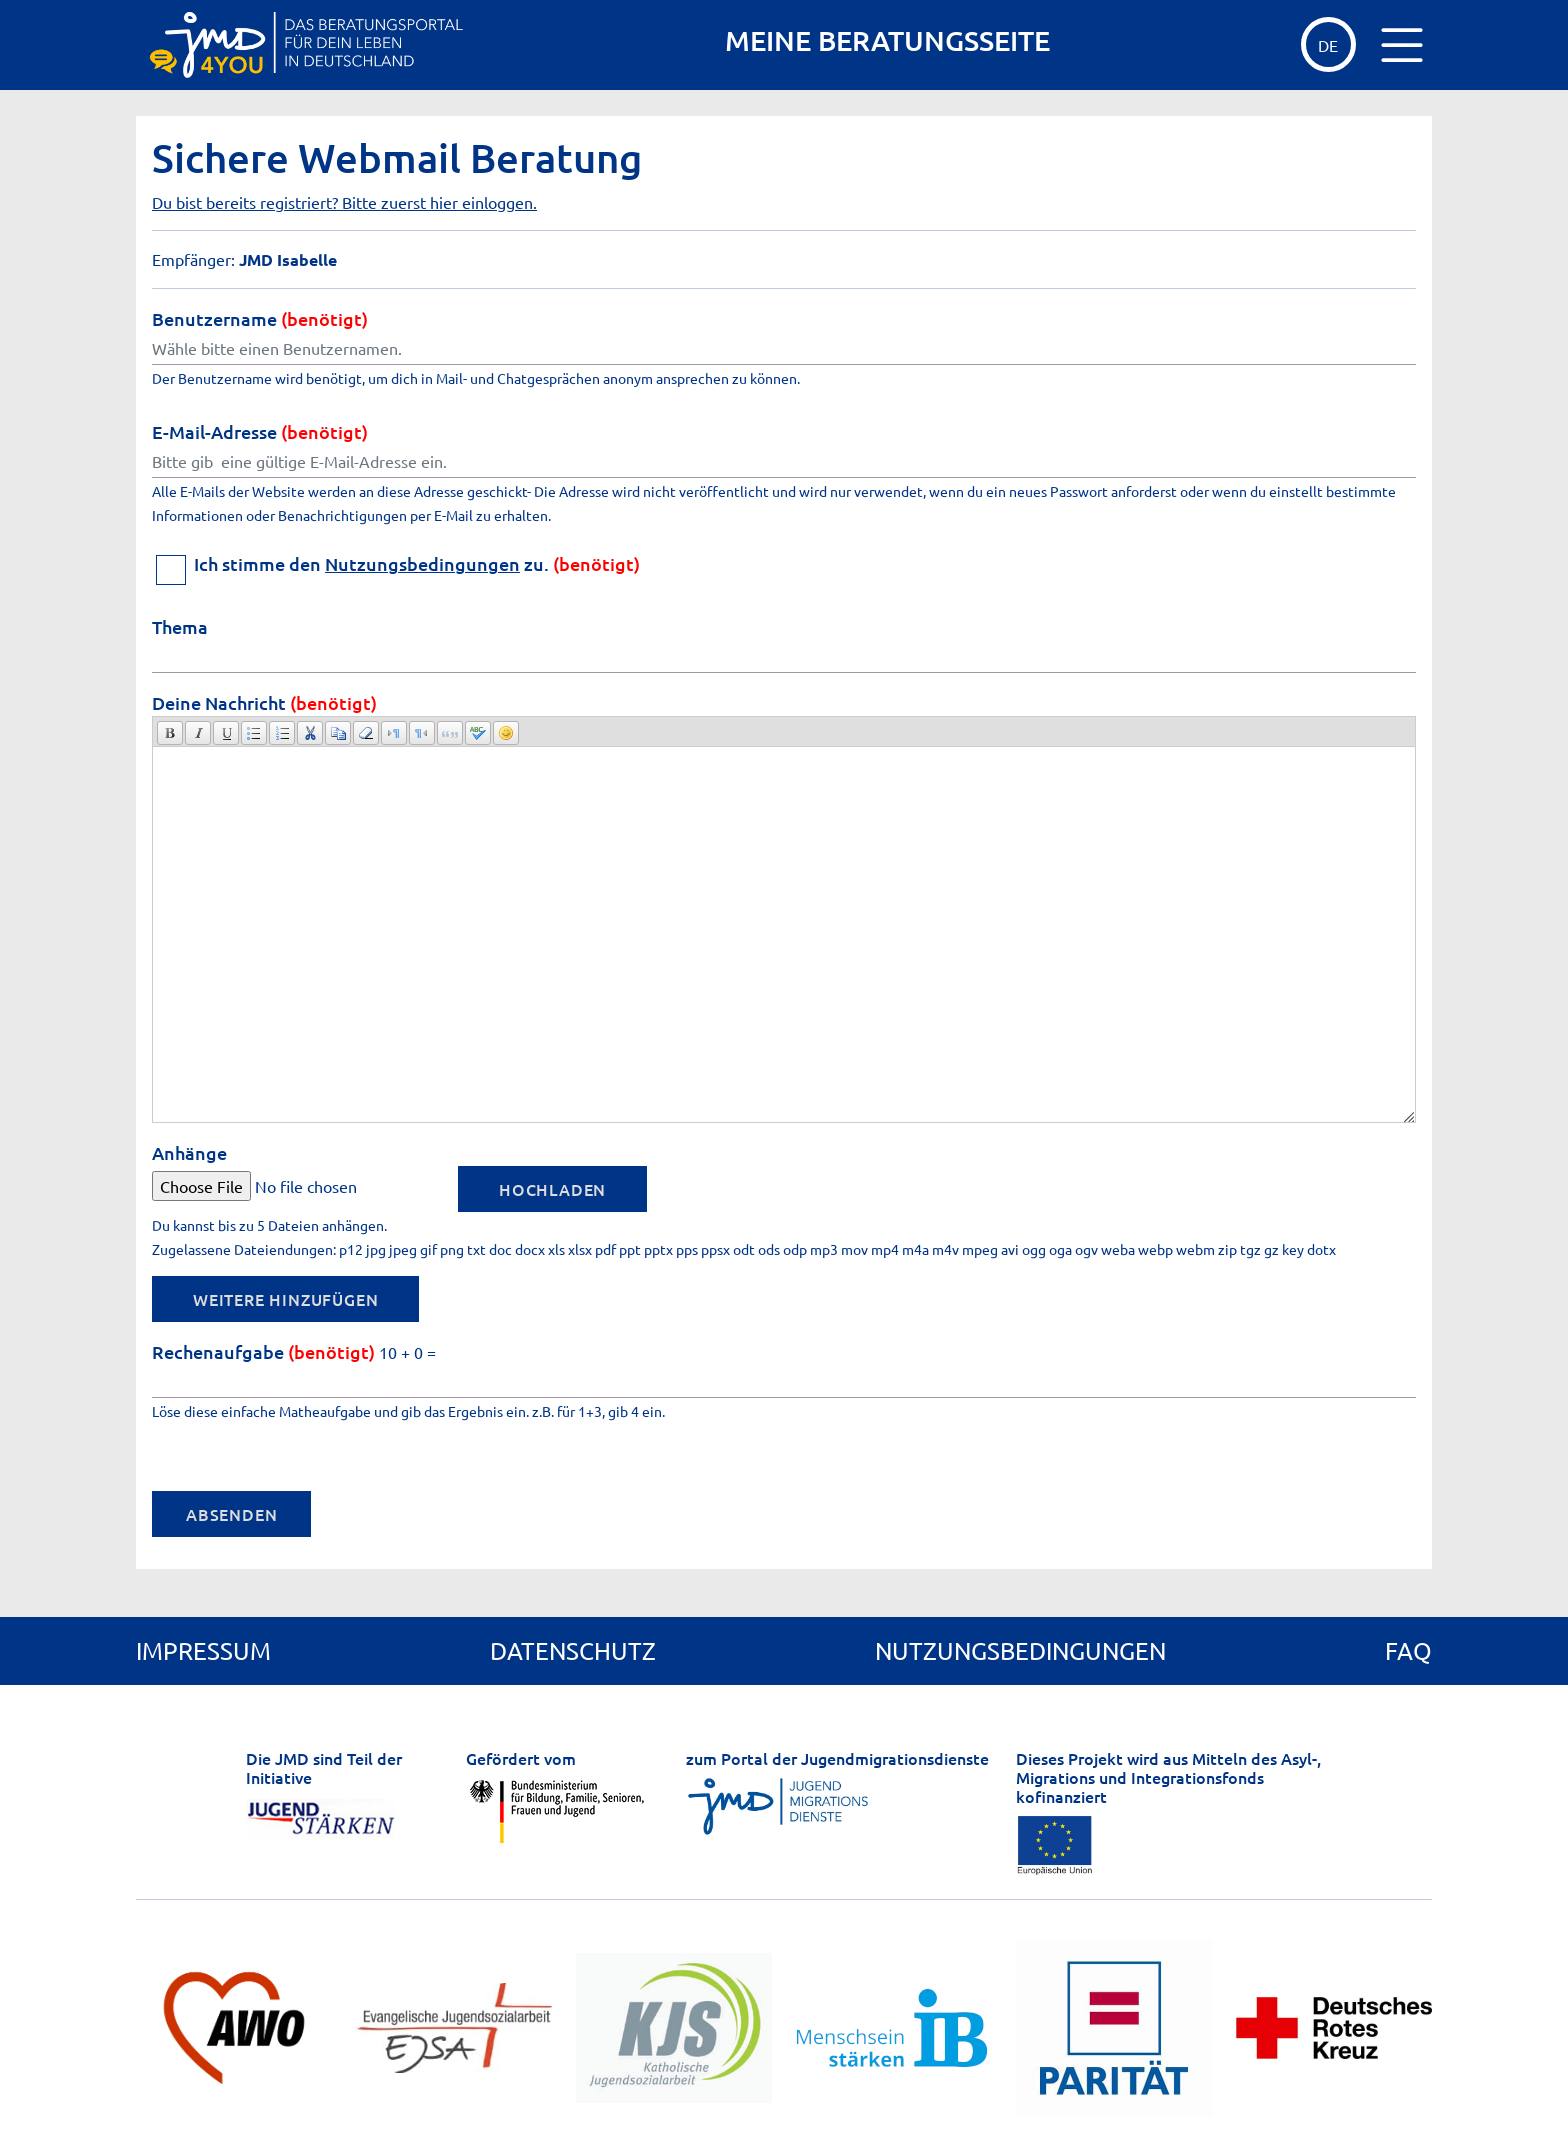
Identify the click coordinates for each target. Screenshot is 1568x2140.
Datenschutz (573, 1650)
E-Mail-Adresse (260, 431)
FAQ (1408, 1650)
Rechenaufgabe (263, 1351)
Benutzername (260, 318)
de (1328, 45)
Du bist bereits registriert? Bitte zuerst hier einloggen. (344, 202)
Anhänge (189, 1152)
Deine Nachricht (264, 702)
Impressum (203, 1650)
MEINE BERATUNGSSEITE (887, 40)
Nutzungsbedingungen (422, 563)
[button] (170, 733)
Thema (180, 626)
